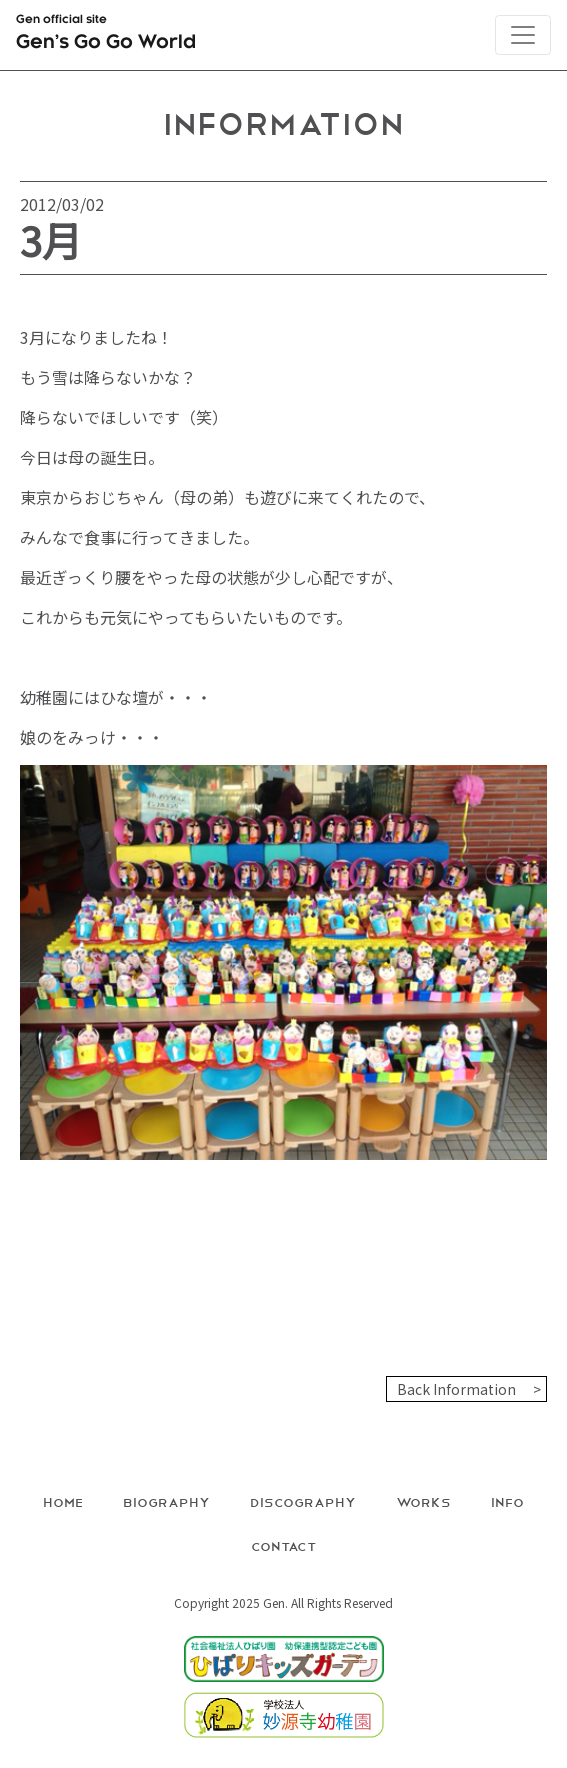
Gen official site (106, 36)
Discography (303, 1501)
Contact (284, 1545)
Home (63, 1501)
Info (507, 1501)
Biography (166, 1501)
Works (423, 1501)
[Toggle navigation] (523, 35)
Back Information (456, 1389)
